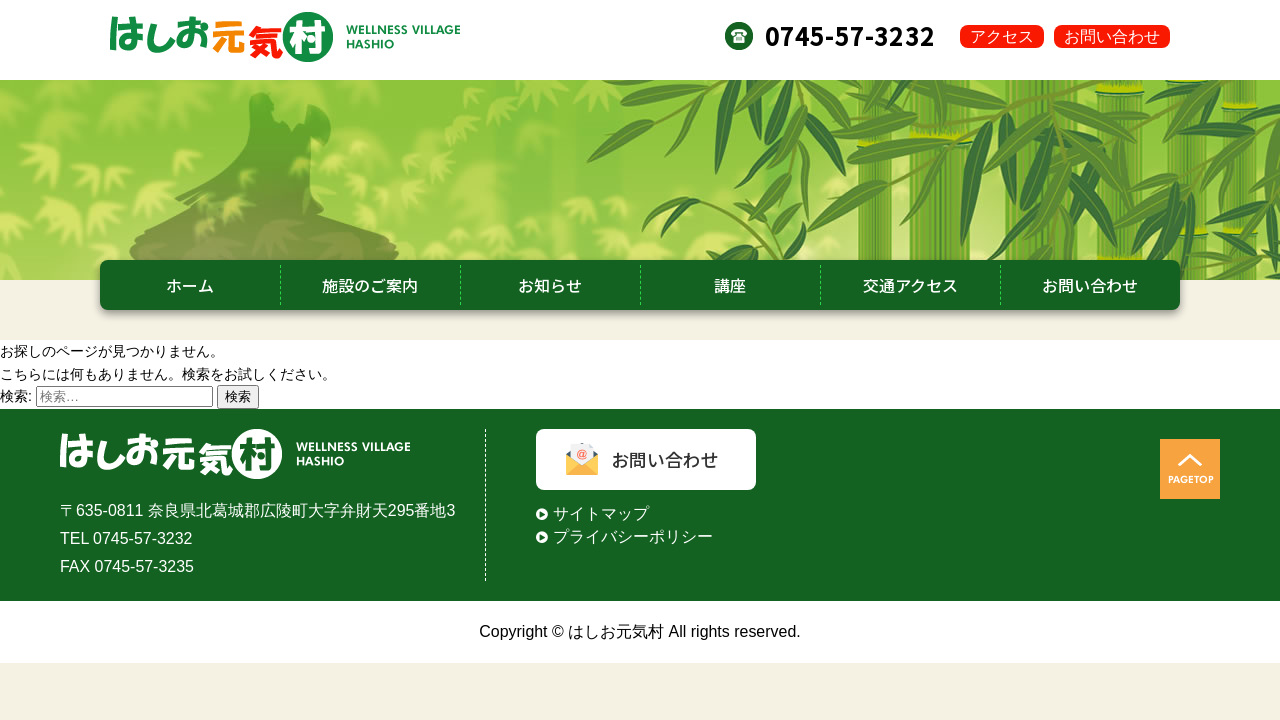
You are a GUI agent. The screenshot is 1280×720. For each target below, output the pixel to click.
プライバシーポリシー (633, 536)
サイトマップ (601, 513)
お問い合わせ (1112, 36)
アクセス (1002, 36)
